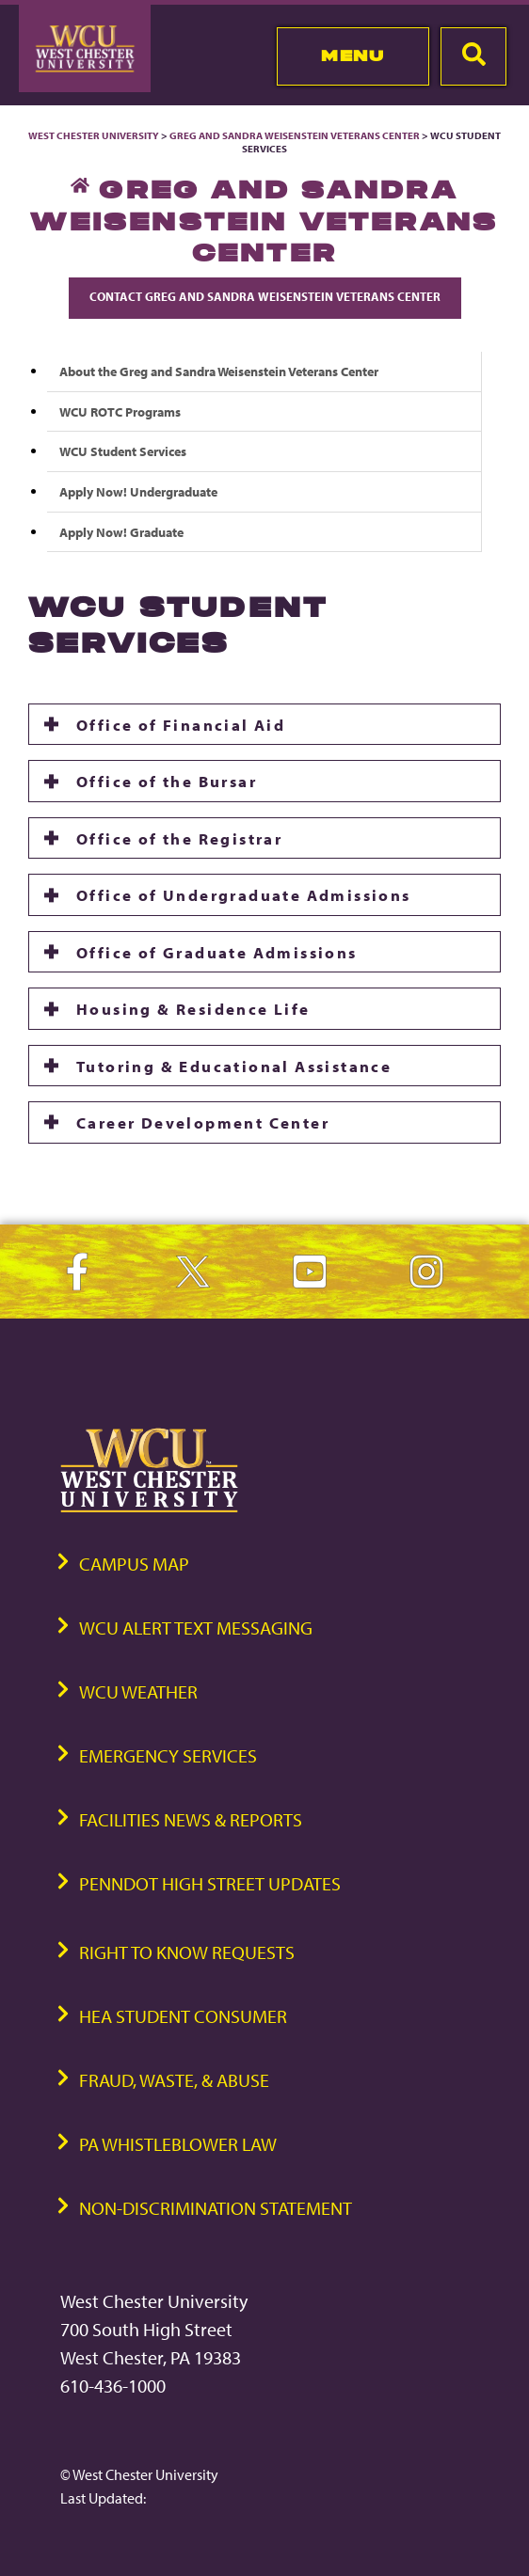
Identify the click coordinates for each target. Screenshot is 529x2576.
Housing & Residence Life (193, 1008)
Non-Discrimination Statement (215, 2208)
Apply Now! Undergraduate (138, 491)
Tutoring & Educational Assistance (234, 1065)
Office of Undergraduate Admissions (243, 894)
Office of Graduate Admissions (217, 951)
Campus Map (134, 1563)
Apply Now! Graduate (121, 532)
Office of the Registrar (179, 838)
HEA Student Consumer (183, 2016)
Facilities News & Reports (190, 1819)
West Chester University (93, 135)
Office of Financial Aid (180, 724)
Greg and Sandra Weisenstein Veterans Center (294, 135)
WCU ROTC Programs (120, 411)
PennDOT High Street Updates (210, 1883)
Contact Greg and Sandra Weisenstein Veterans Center (265, 296)
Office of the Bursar (166, 780)
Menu (352, 55)
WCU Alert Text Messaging (196, 1627)
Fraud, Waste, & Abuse (174, 2080)
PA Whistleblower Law (178, 2144)
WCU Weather (138, 1691)
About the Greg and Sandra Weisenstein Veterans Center (218, 371)
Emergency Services (168, 1755)
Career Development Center (202, 1122)
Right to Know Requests (187, 1952)
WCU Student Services (122, 451)
